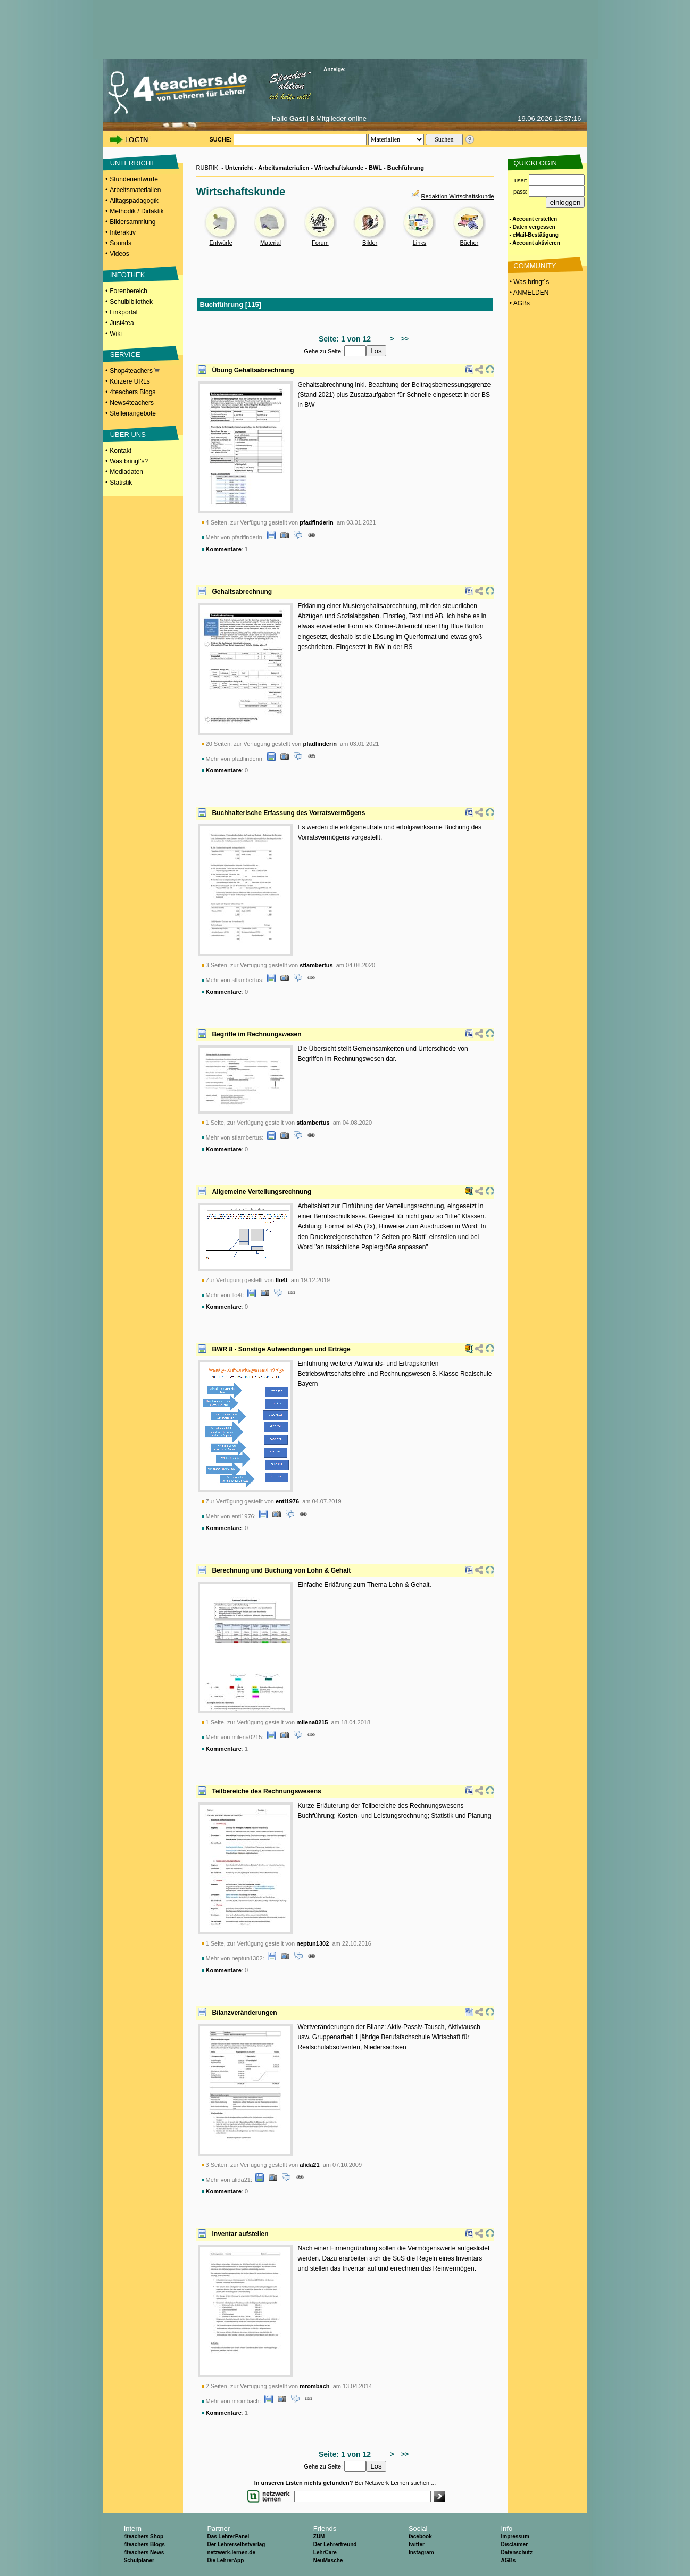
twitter (417, 2544)
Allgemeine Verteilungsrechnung (262, 1191)
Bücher (469, 242)
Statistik (121, 482)
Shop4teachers (135, 371)
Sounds (120, 243)
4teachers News (144, 2552)
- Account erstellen (534, 219)
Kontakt (120, 450)
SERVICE (125, 355)
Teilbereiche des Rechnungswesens (266, 1791)
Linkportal (123, 312)
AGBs (508, 2560)
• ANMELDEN (528, 292)
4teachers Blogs (132, 392)
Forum (320, 242)
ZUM (319, 2536)
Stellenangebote (133, 413)
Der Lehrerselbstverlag (236, 2544)
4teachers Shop (143, 2536)
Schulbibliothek (131, 301)
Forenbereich (128, 291)
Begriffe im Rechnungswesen (257, 1034)
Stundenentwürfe (134, 179)
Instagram (421, 2552)
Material (270, 242)
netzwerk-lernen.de (231, 2552)
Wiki (116, 333)
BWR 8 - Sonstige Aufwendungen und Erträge (281, 1349)
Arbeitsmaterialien (135, 190)
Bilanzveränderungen (244, 2012)
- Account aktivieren (535, 243)
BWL (375, 167)
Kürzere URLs (129, 381)
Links (420, 242)
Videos (119, 253)
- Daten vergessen (532, 227)
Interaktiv (123, 232)
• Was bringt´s (529, 282)
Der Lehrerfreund (335, 2544)
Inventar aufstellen (240, 2234)
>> (403, 339)
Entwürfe (220, 242)
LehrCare (325, 2552)
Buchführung (405, 167)
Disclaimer (514, 2544)
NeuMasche (328, 2560)
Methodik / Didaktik (136, 211)
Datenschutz (516, 2552)
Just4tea (122, 323)
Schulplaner (139, 2560)
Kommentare (224, 549)
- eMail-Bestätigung (534, 235)
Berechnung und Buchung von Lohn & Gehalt (281, 1570)
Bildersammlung (132, 222)
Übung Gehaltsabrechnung (253, 370)
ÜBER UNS (128, 434)
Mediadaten (126, 472)
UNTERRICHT (132, 163)
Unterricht (239, 167)
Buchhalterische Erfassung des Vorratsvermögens (288, 813)
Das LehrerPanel (228, 2536)
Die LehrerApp (225, 2560)
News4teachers (132, 402)
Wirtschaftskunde (338, 167)
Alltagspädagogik (134, 200)
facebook (420, 2536)
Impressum (515, 2536)
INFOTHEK (127, 275)
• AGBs (519, 303)
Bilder (369, 242)
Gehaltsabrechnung (242, 591)
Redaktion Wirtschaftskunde (457, 196)
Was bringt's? (129, 461)
